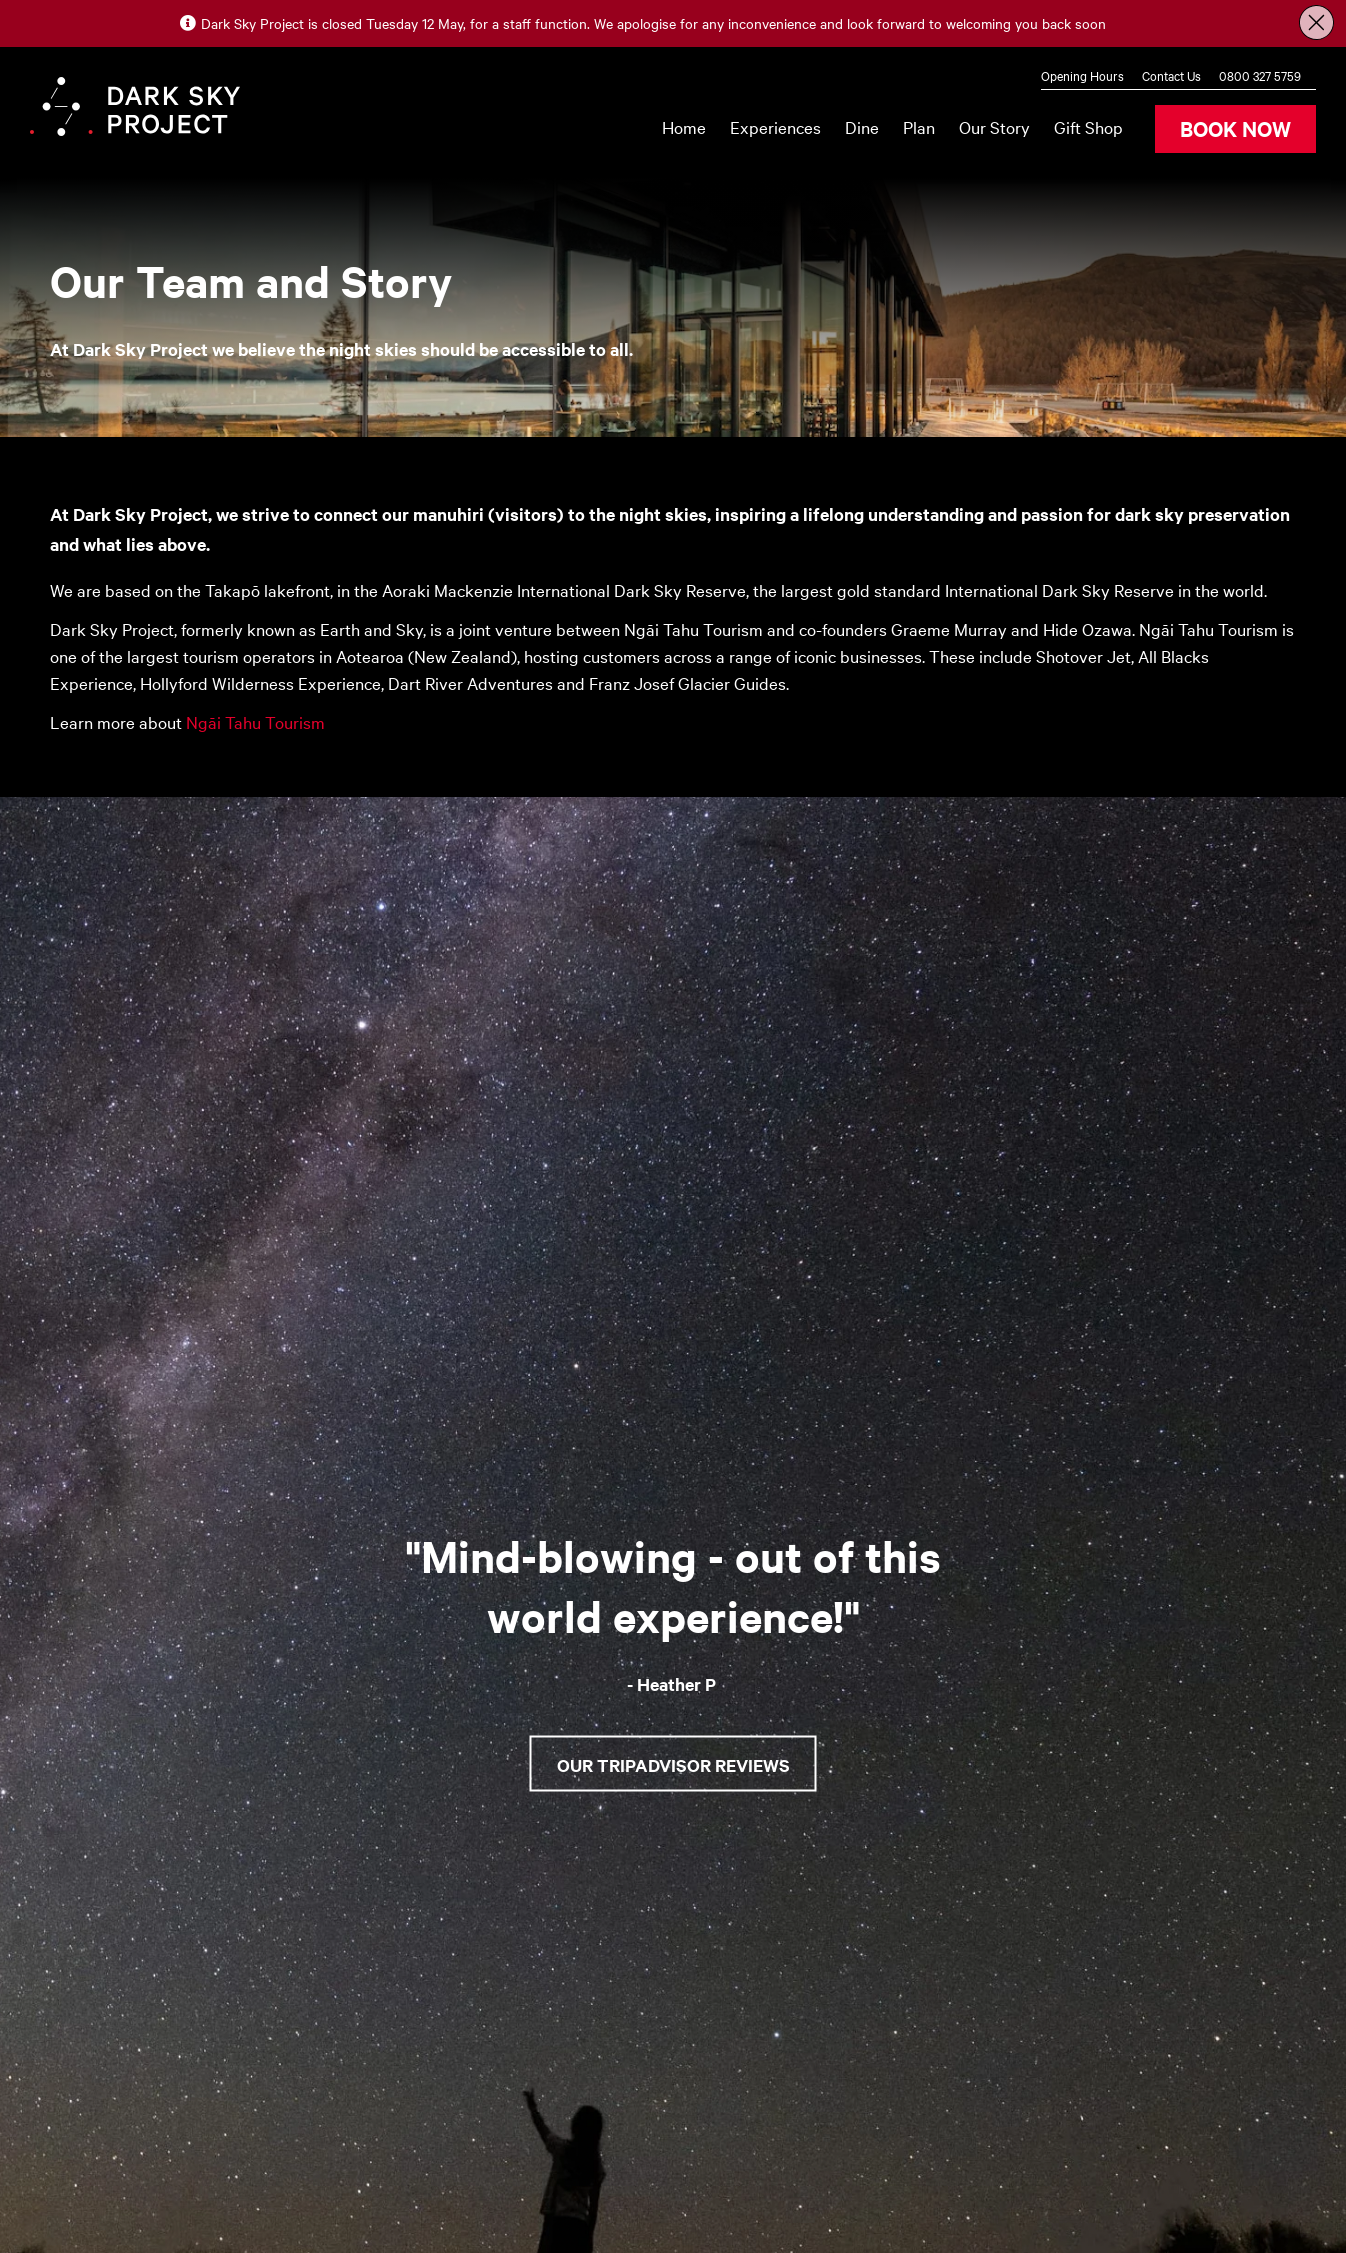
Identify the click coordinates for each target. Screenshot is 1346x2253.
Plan (919, 126)
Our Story (994, 126)
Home (684, 126)
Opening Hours (1082, 75)
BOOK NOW (1235, 128)
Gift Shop (1088, 126)
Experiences (775, 126)
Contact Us (1171, 75)
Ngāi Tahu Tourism (257, 721)
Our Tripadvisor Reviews (673, 1764)
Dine (862, 126)
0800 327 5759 (1260, 75)
